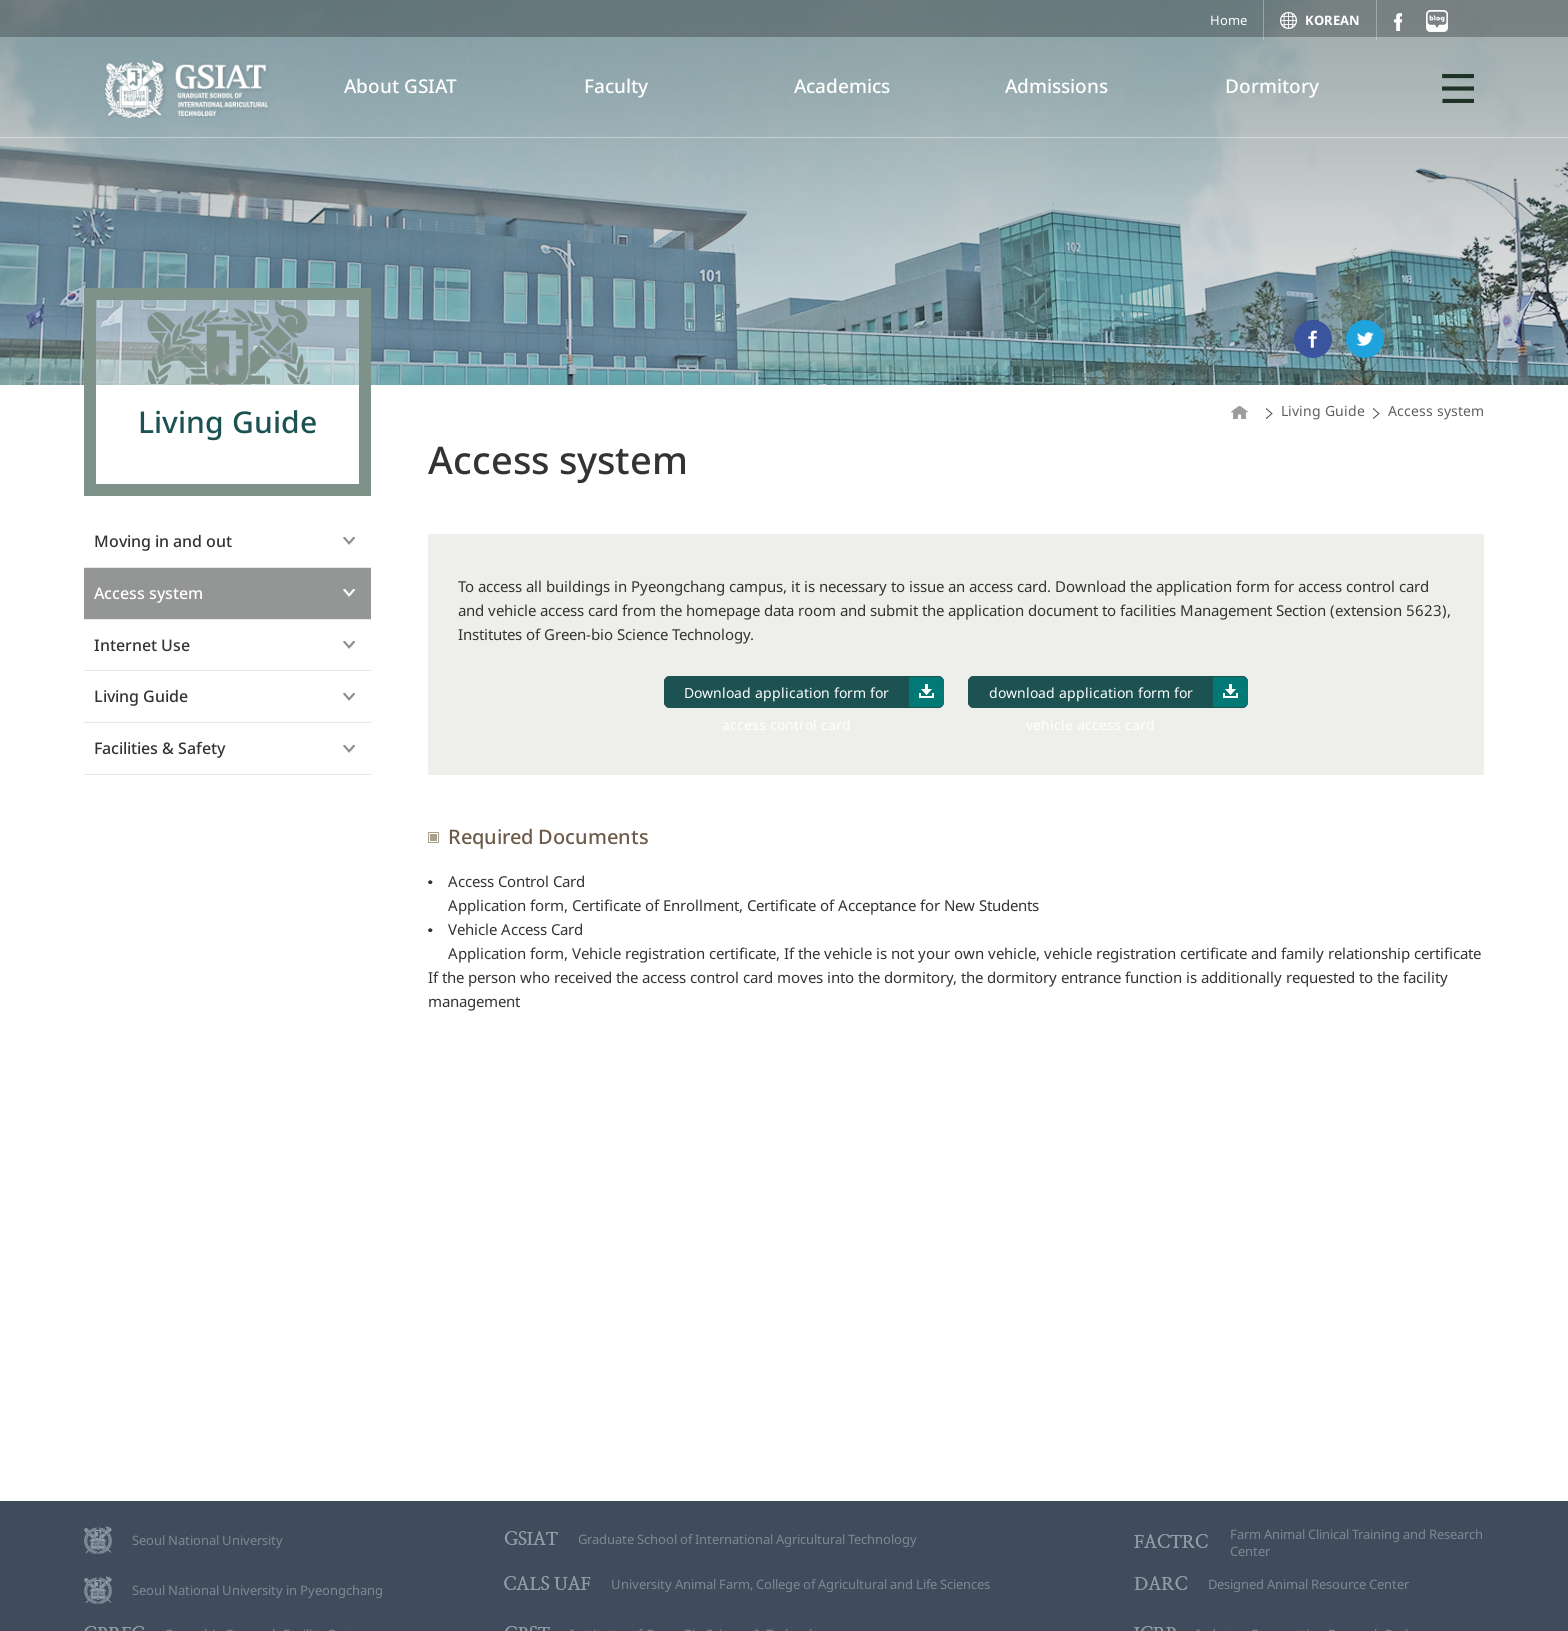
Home (1228, 20)
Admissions (1056, 86)
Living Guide (141, 696)
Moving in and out (163, 541)
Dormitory (1272, 86)
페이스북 (1397, 21)
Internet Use (142, 645)
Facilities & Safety (159, 748)
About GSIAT (400, 86)
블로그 (1437, 21)
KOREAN (1332, 20)
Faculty (616, 86)
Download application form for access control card (814, 692)
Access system (148, 593)
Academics (842, 86)
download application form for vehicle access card (1119, 692)
